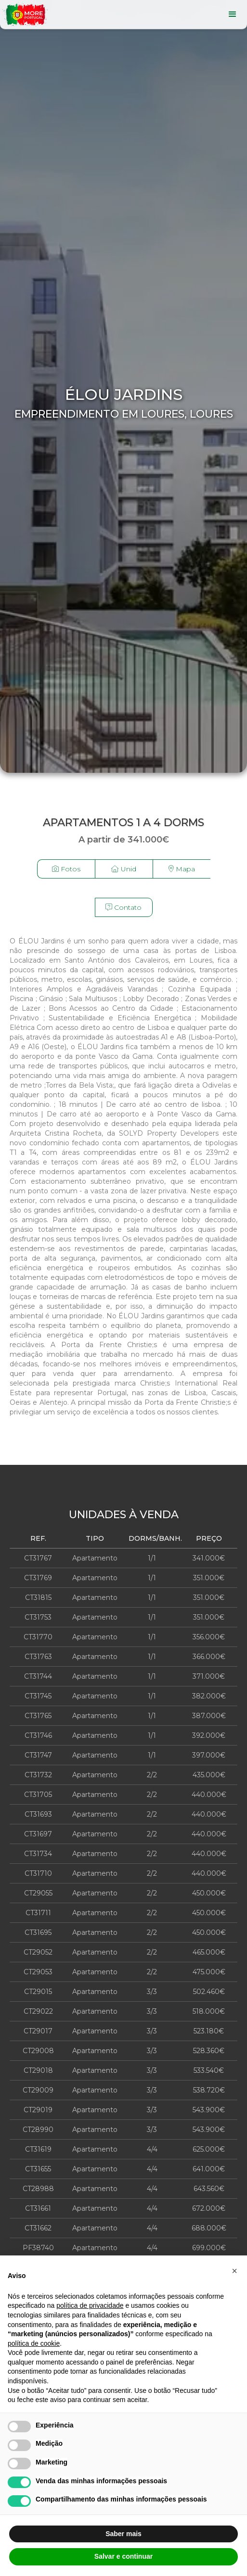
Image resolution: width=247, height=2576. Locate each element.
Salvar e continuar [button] (123, 2556)
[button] (234, 2271)
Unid (123, 869)
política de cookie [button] (34, 2343)
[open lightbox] (66, 878)
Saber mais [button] (123, 2534)
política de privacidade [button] (89, 2305)
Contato (123, 907)
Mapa (182, 869)
